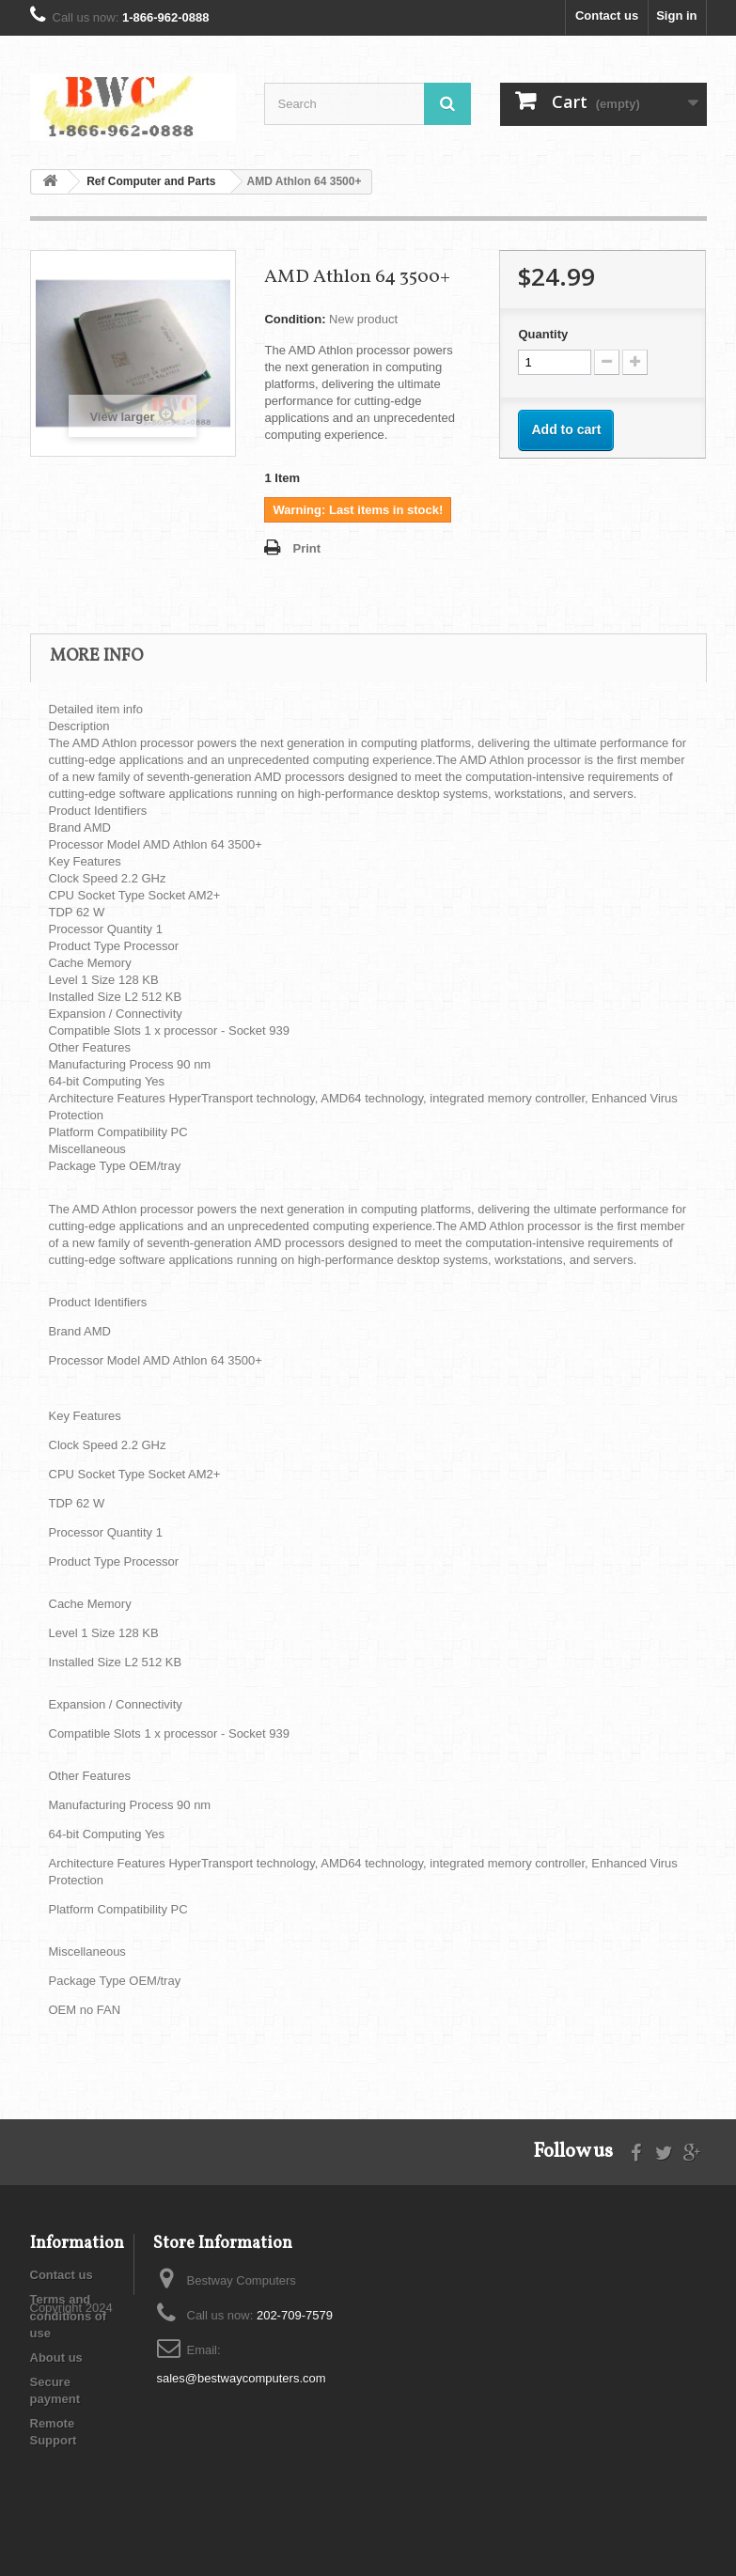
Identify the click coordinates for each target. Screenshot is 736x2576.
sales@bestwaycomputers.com (241, 2378)
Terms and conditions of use (68, 2316)
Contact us (606, 15)
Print (306, 548)
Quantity (543, 334)
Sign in (676, 15)
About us (56, 2357)
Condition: (294, 319)
